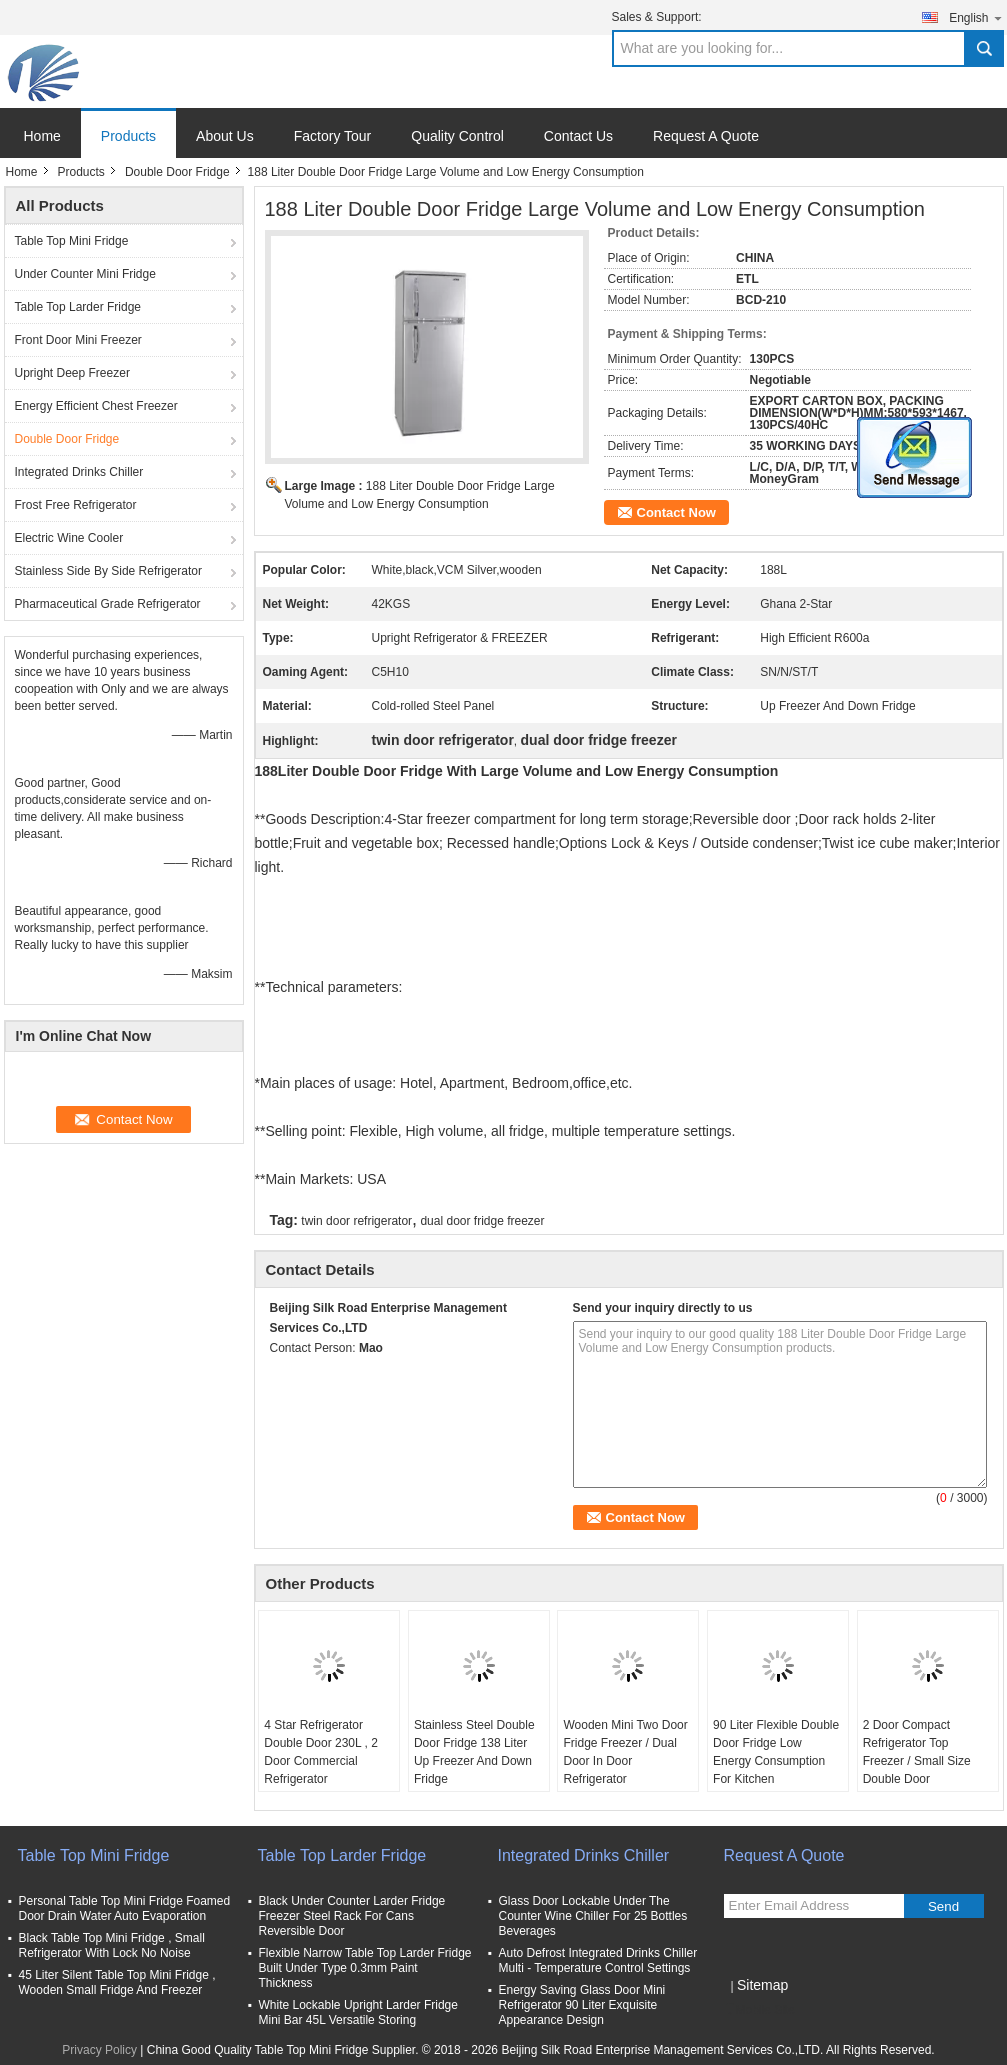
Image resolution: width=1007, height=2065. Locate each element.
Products (128, 136)
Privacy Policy (99, 2050)
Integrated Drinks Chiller (79, 472)
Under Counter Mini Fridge (85, 274)
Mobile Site (759, 2010)
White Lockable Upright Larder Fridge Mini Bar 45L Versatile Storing (358, 2012)
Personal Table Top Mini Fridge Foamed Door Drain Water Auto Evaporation (125, 1908)
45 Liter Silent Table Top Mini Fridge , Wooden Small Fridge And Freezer (117, 1982)
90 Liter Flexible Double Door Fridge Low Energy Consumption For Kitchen (776, 1752)
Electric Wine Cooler (69, 538)
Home (42, 136)
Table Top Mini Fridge (72, 241)
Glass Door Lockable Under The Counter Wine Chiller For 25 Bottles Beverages (593, 1916)
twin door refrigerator (356, 1221)
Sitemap (762, 1985)
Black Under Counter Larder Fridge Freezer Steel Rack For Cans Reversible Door (352, 1916)
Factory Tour (333, 136)
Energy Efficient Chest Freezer (96, 406)
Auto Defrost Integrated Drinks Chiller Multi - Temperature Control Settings (598, 1960)
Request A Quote (706, 136)
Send (943, 1906)
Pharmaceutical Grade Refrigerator (108, 604)
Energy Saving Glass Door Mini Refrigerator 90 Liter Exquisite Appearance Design (582, 2005)
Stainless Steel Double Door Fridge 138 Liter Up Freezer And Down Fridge (474, 1752)
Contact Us (578, 136)
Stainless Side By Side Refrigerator (108, 571)
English (976, 17)
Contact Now (676, 512)
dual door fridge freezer (482, 1221)
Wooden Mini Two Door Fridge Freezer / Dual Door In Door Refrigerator (625, 1752)
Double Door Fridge (177, 172)
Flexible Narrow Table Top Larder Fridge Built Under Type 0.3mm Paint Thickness (365, 1968)
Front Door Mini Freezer (78, 340)
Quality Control (457, 136)
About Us (225, 136)
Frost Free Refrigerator (76, 505)
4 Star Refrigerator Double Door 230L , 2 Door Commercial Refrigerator (321, 1752)
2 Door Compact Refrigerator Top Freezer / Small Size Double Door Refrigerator (917, 1761)
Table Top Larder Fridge (78, 307)
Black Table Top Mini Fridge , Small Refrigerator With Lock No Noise (112, 1945)
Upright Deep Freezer (72, 373)
